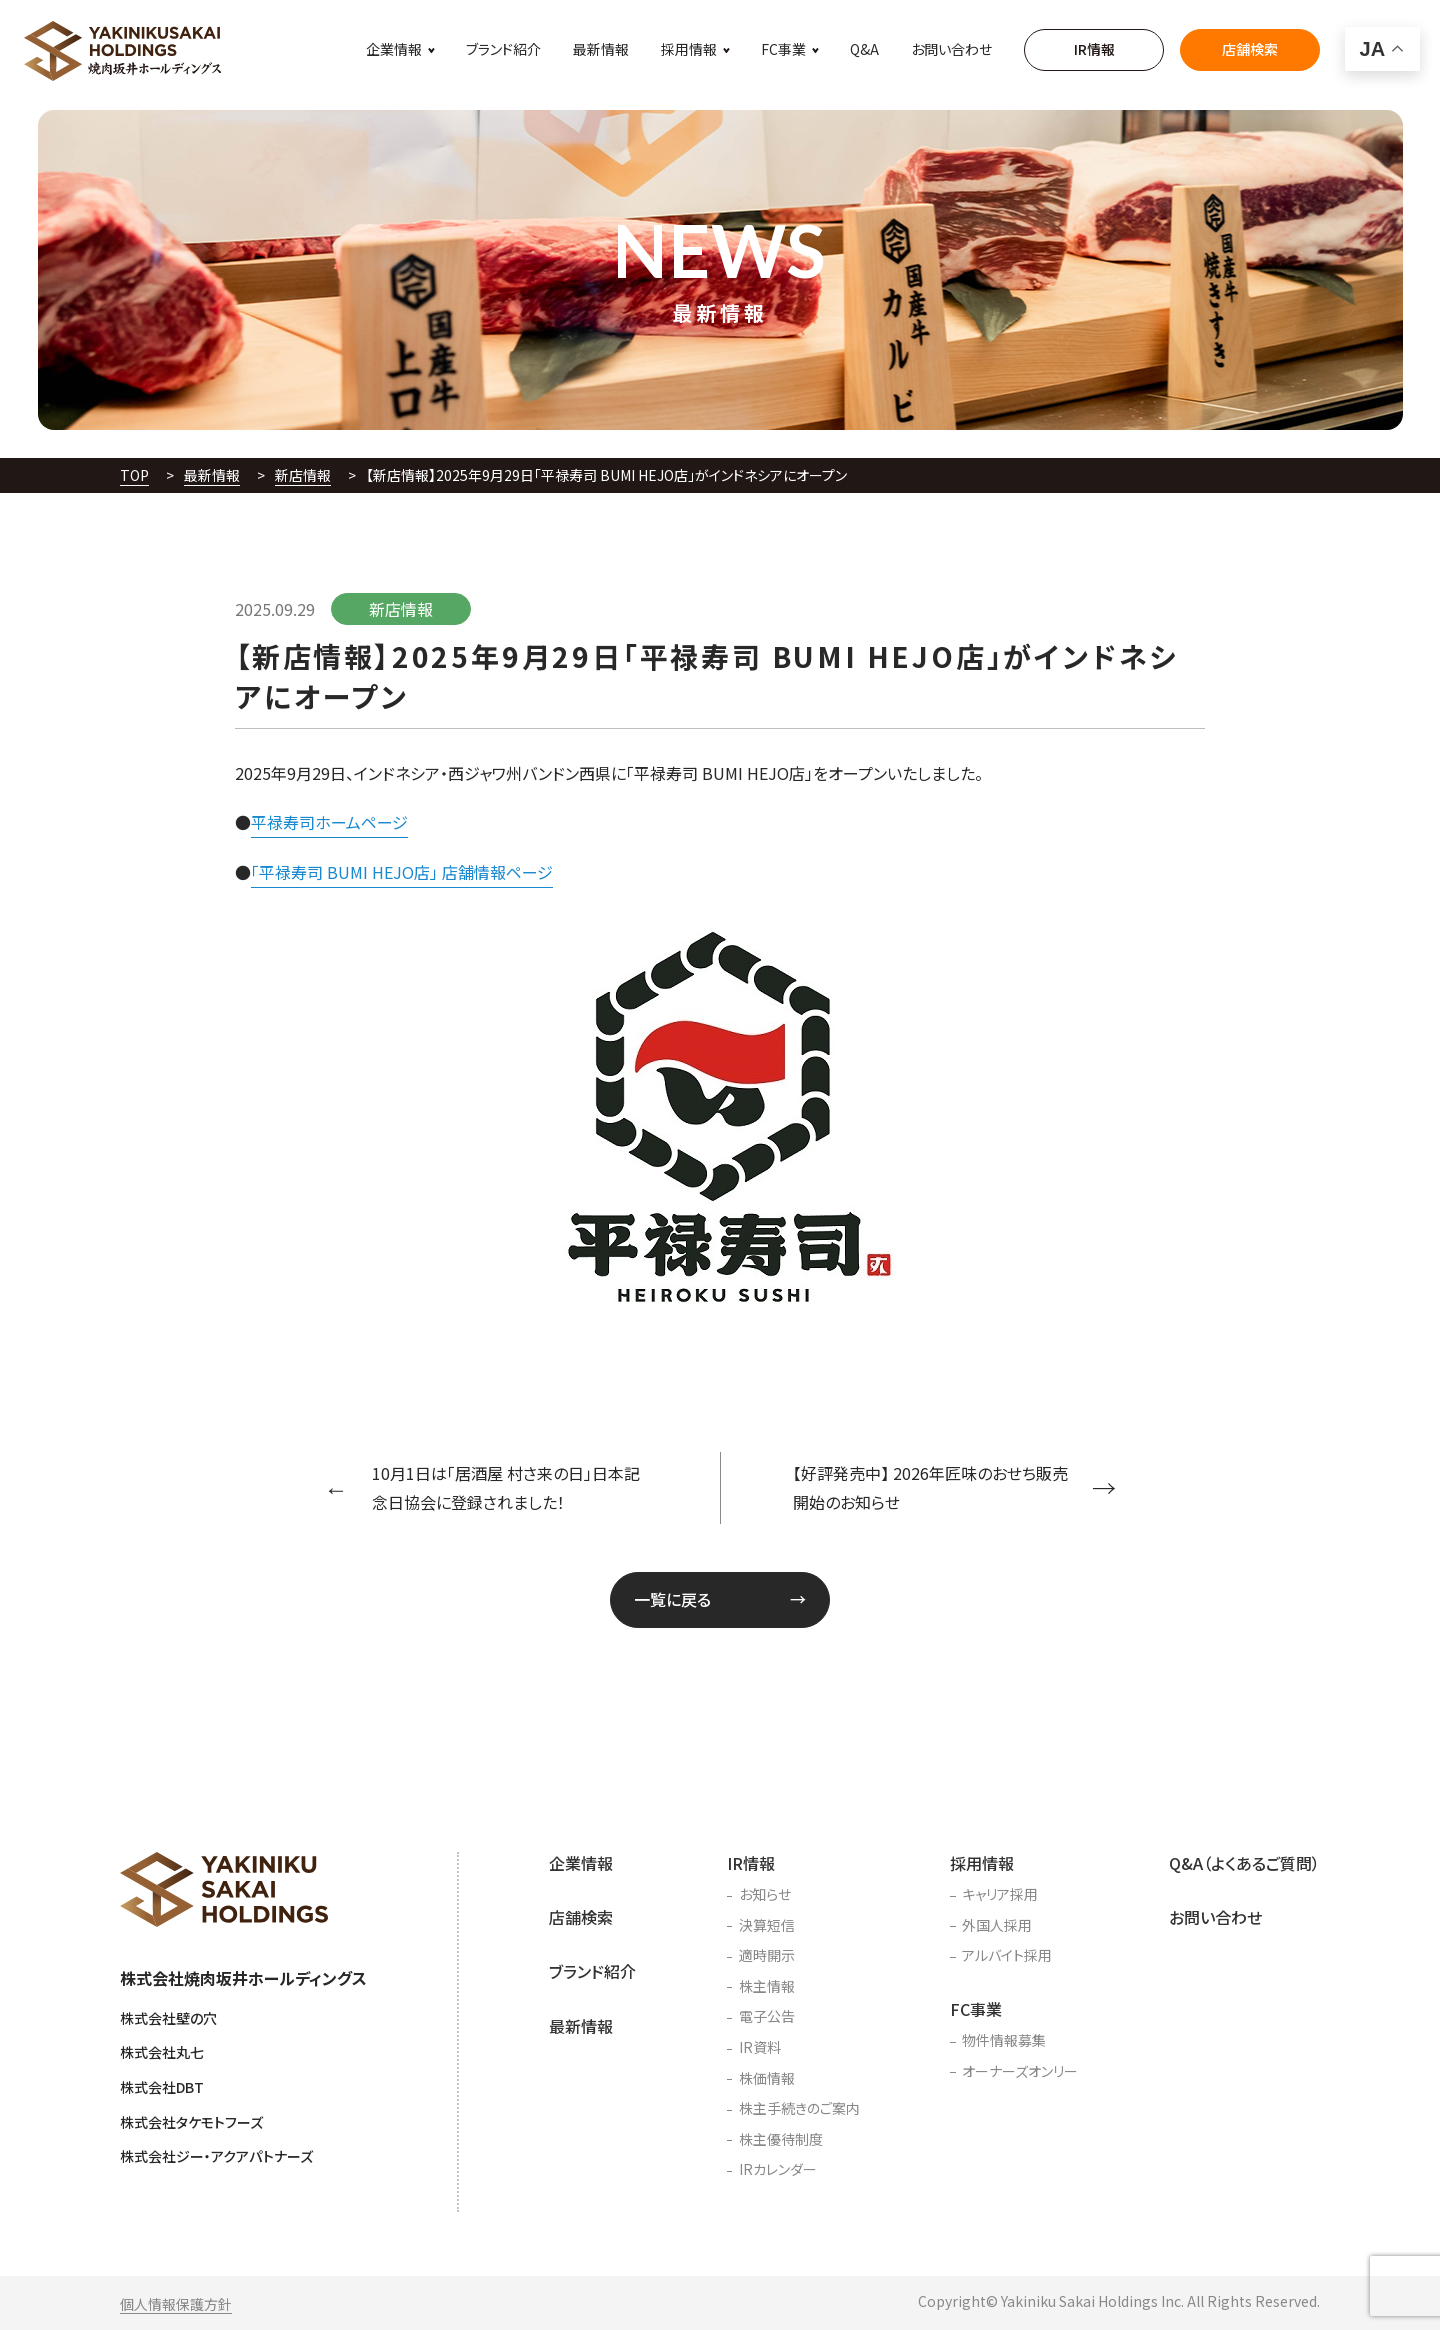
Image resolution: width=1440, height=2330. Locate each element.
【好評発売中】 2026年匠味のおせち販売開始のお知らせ (930, 1487)
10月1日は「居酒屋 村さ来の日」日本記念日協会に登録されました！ (506, 1487)
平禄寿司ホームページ (329, 822)
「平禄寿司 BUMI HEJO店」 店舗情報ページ (402, 872)
